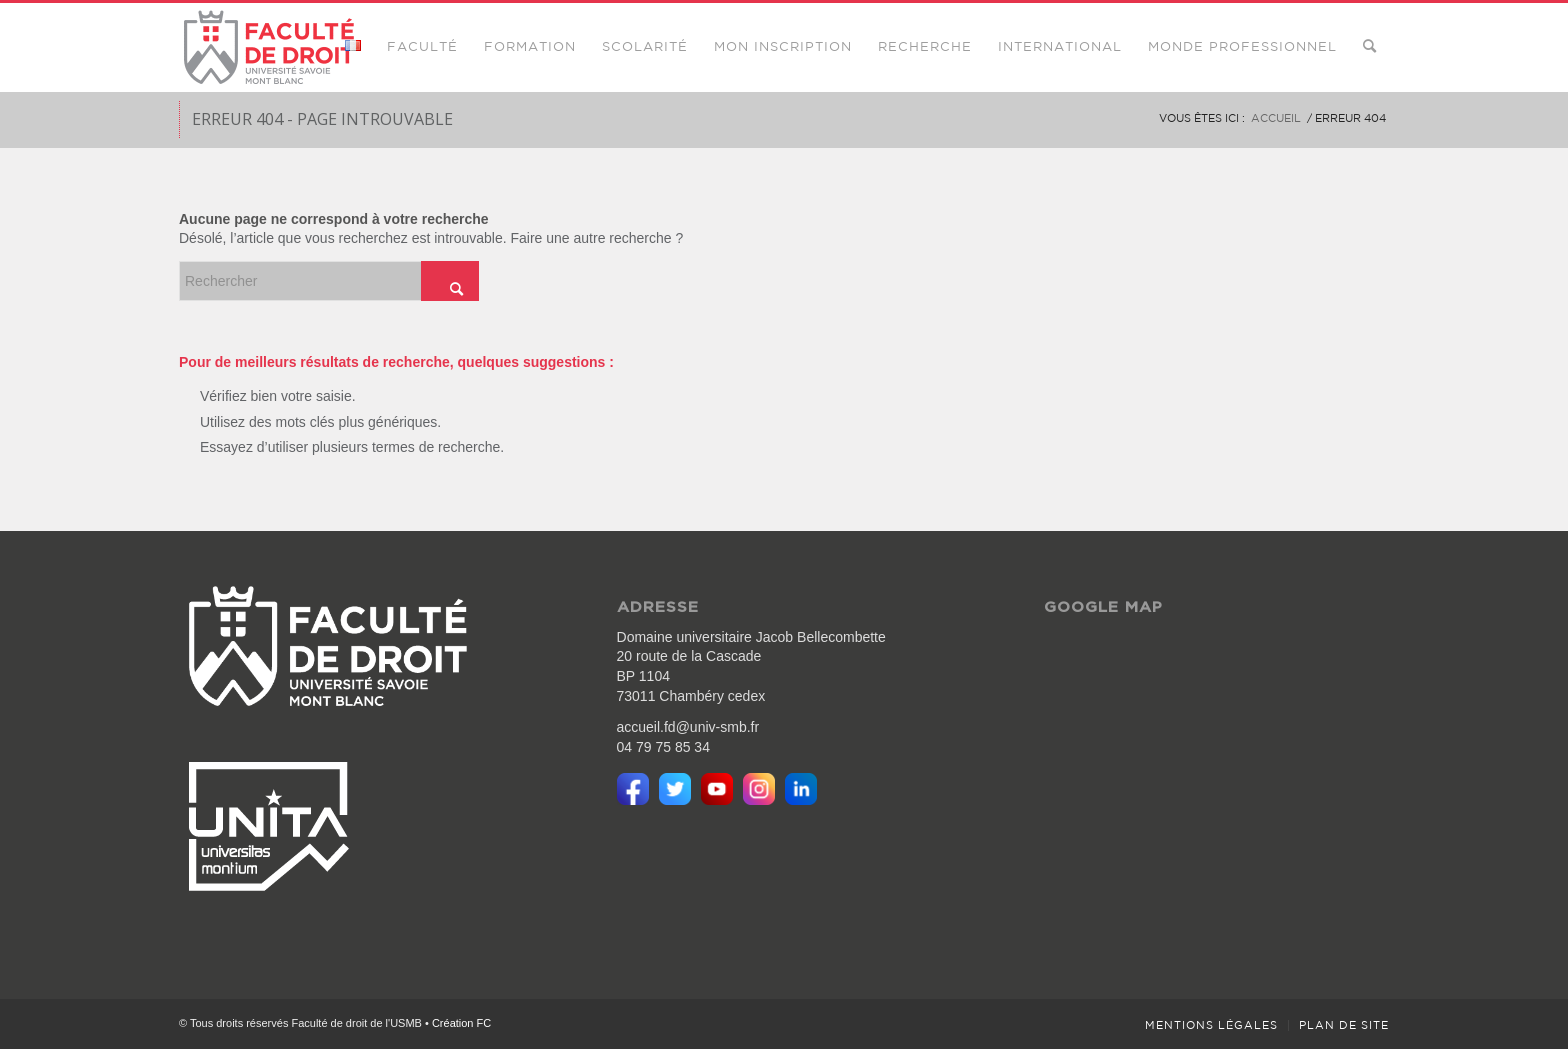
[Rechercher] (1369, 47)
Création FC (461, 1023)
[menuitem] (353, 47)
